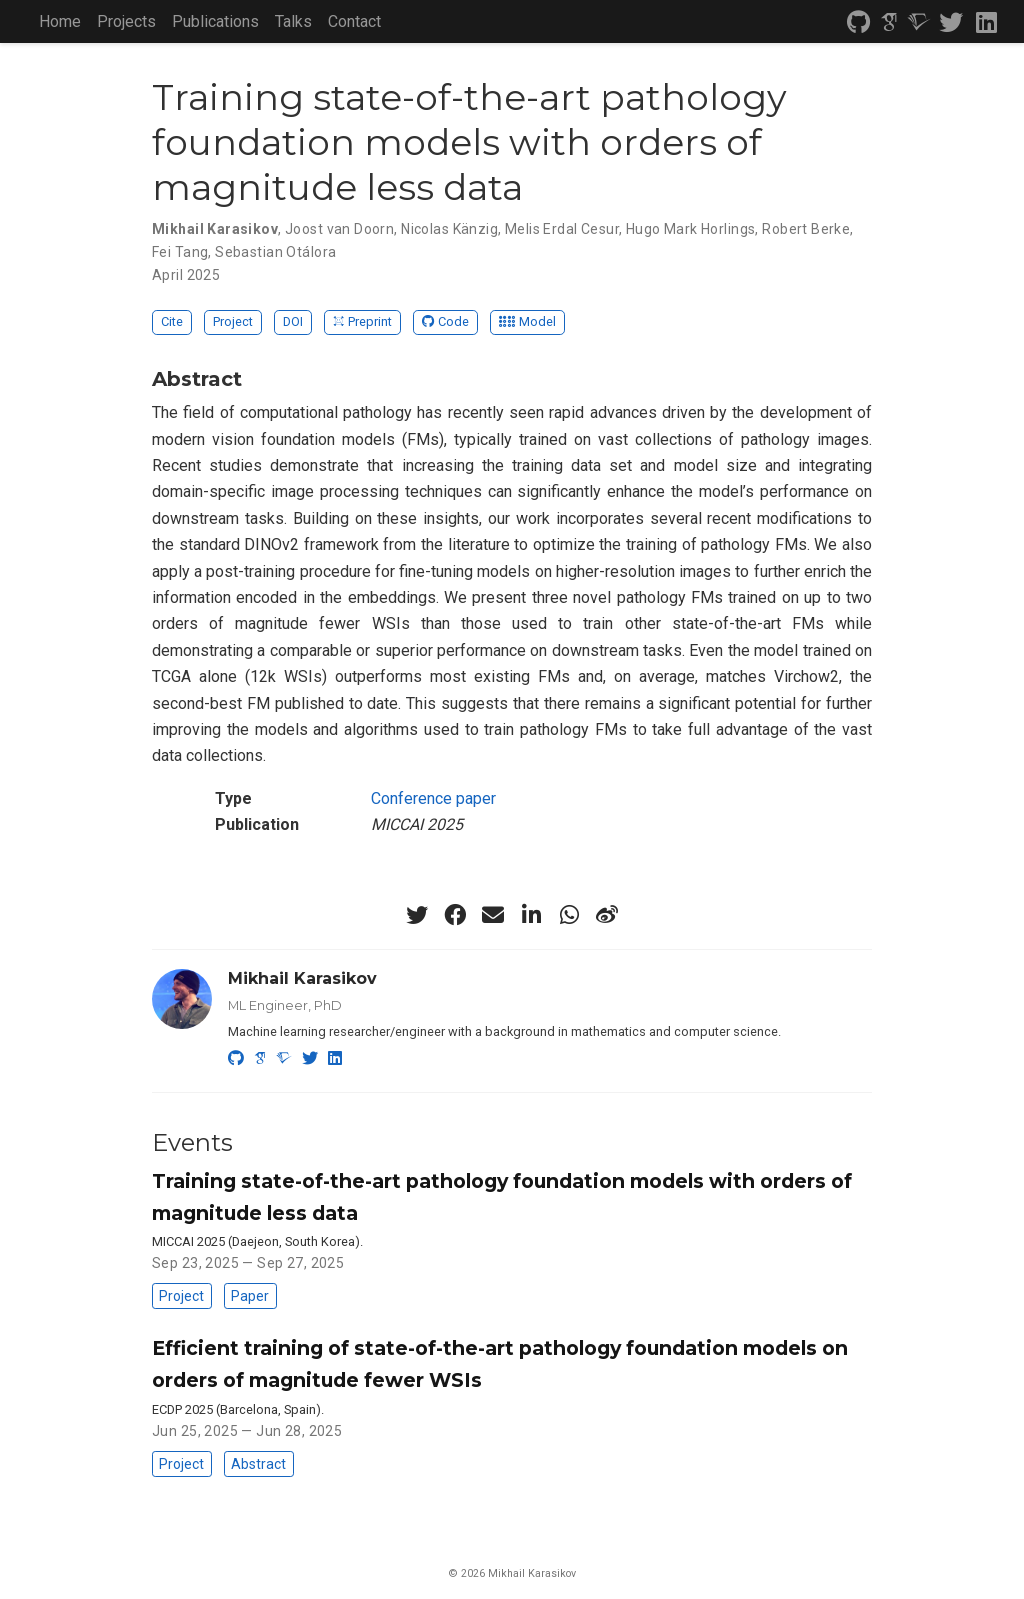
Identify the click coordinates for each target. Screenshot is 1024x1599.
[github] (859, 23)
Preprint (362, 321)
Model (527, 321)
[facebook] (455, 915)
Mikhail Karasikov (302, 978)
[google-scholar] (889, 23)
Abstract (258, 1464)
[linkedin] (986, 23)
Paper (250, 1296)
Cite (172, 321)
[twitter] (951, 23)
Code (445, 321)
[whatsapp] (569, 915)
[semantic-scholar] (919, 23)
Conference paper (433, 798)
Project (233, 321)
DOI (293, 321)
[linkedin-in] (531, 915)
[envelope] (493, 915)
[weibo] (607, 915)
